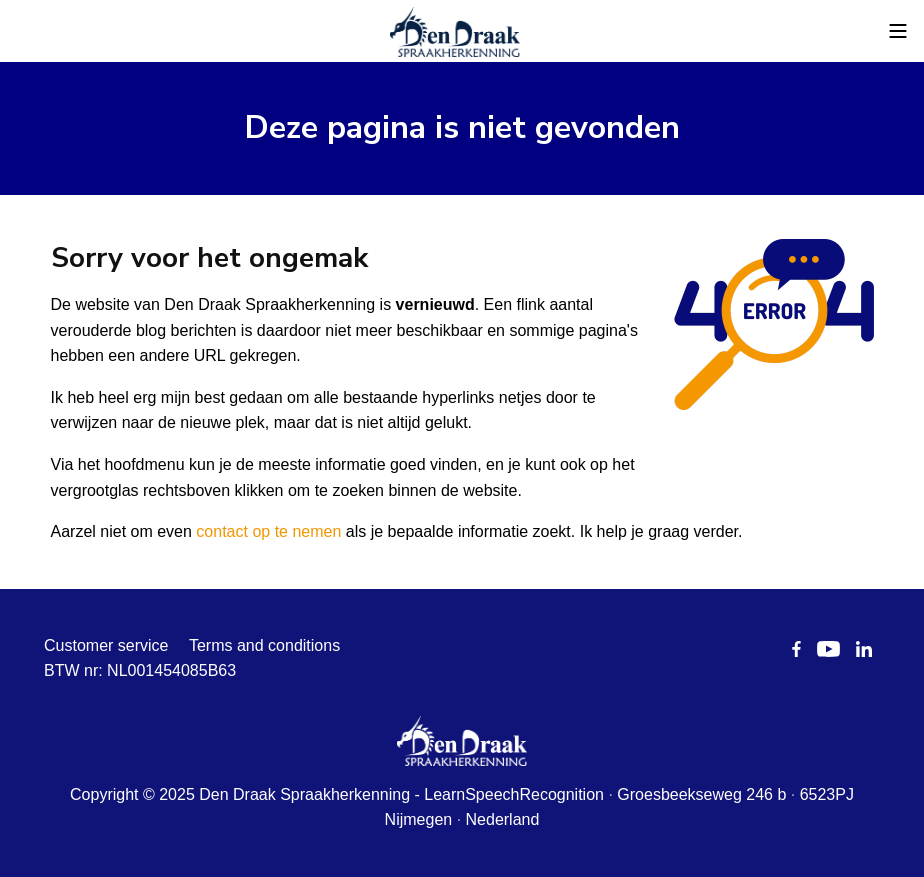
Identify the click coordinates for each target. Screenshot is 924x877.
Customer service (106, 645)
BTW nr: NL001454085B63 (140, 670)
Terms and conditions (264, 645)
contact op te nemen (268, 531)
